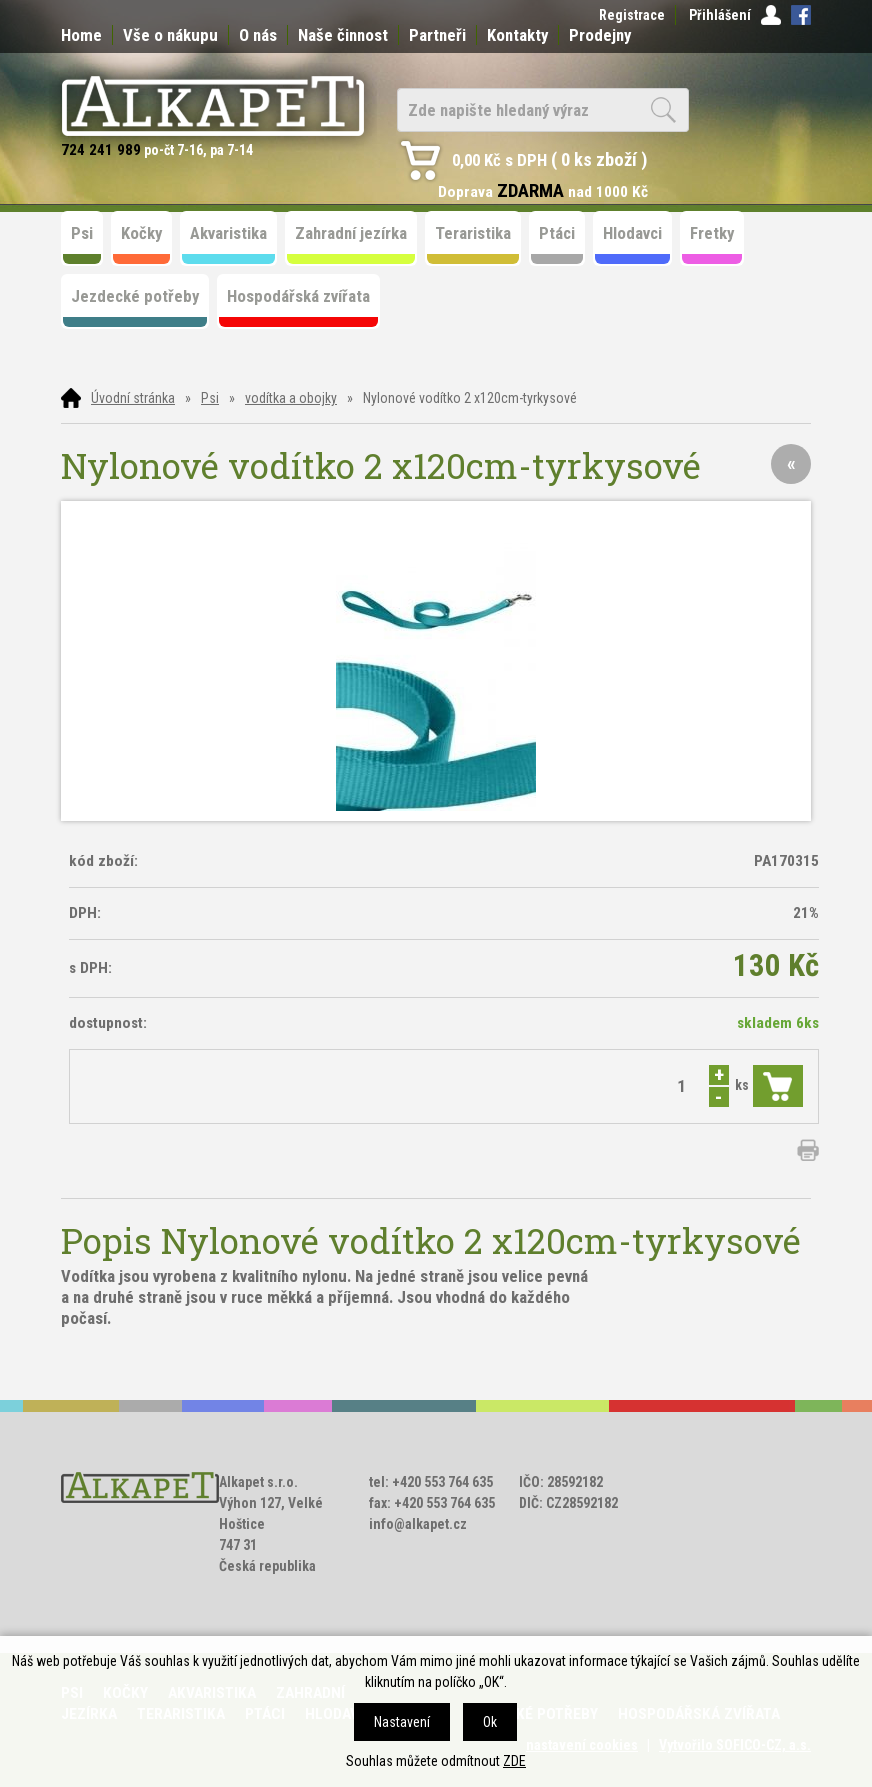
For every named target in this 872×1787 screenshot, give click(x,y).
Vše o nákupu (170, 35)
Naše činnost (343, 35)
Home (81, 35)
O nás (258, 35)
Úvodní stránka (133, 398)
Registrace (632, 15)
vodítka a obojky (291, 398)
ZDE (514, 1761)
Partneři (437, 35)
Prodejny (600, 35)
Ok (490, 1722)
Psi (210, 398)
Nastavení (402, 1722)
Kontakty (517, 35)
